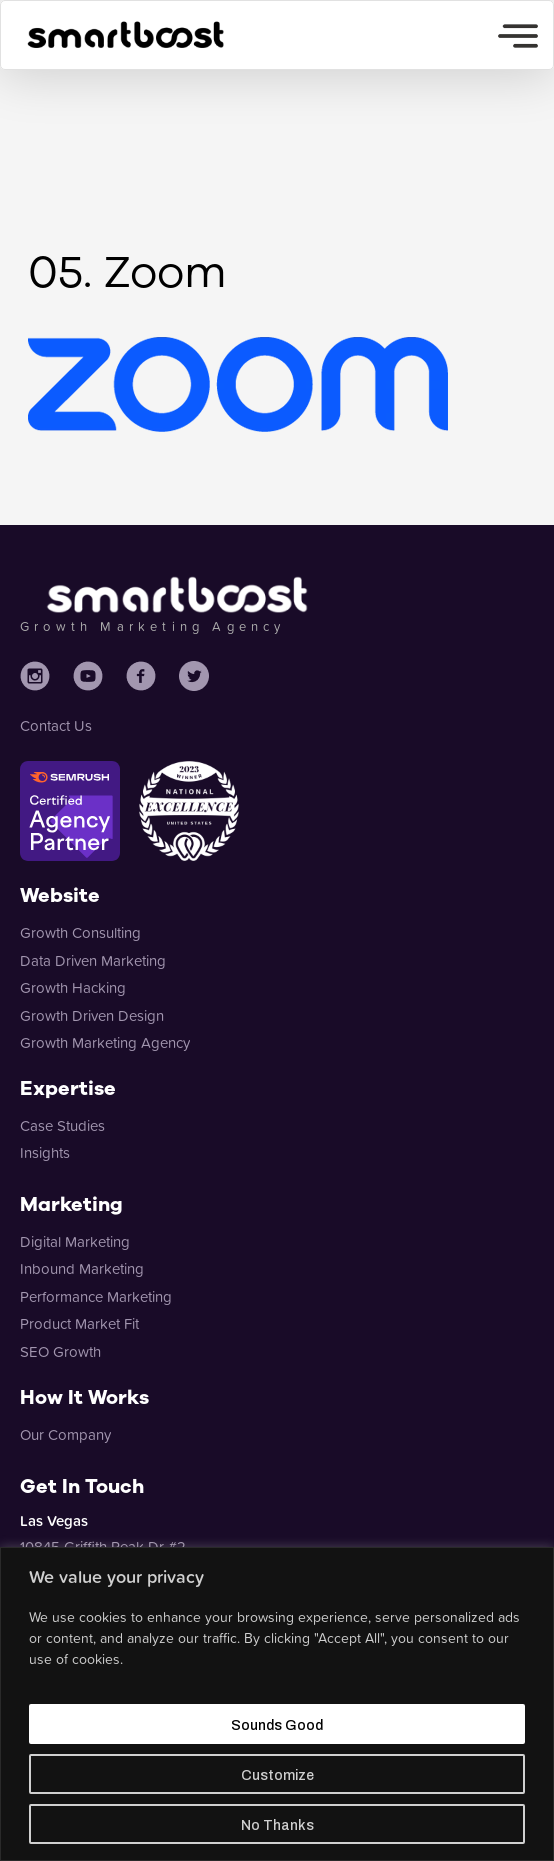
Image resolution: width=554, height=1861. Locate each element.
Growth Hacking (73, 987)
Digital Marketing (75, 1241)
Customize (277, 1775)
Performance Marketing (96, 1296)
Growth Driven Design (92, 1015)
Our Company (65, 1434)
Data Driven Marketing (93, 960)
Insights (45, 1152)
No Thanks (277, 1825)
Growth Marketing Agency (105, 1042)
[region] (277, 1704)
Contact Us (56, 725)
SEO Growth (60, 1351)
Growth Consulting (80, 932)
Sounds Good (277, 1725)
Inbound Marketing (82, 1268)
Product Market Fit (79, 1323)
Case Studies (62, 1125)
